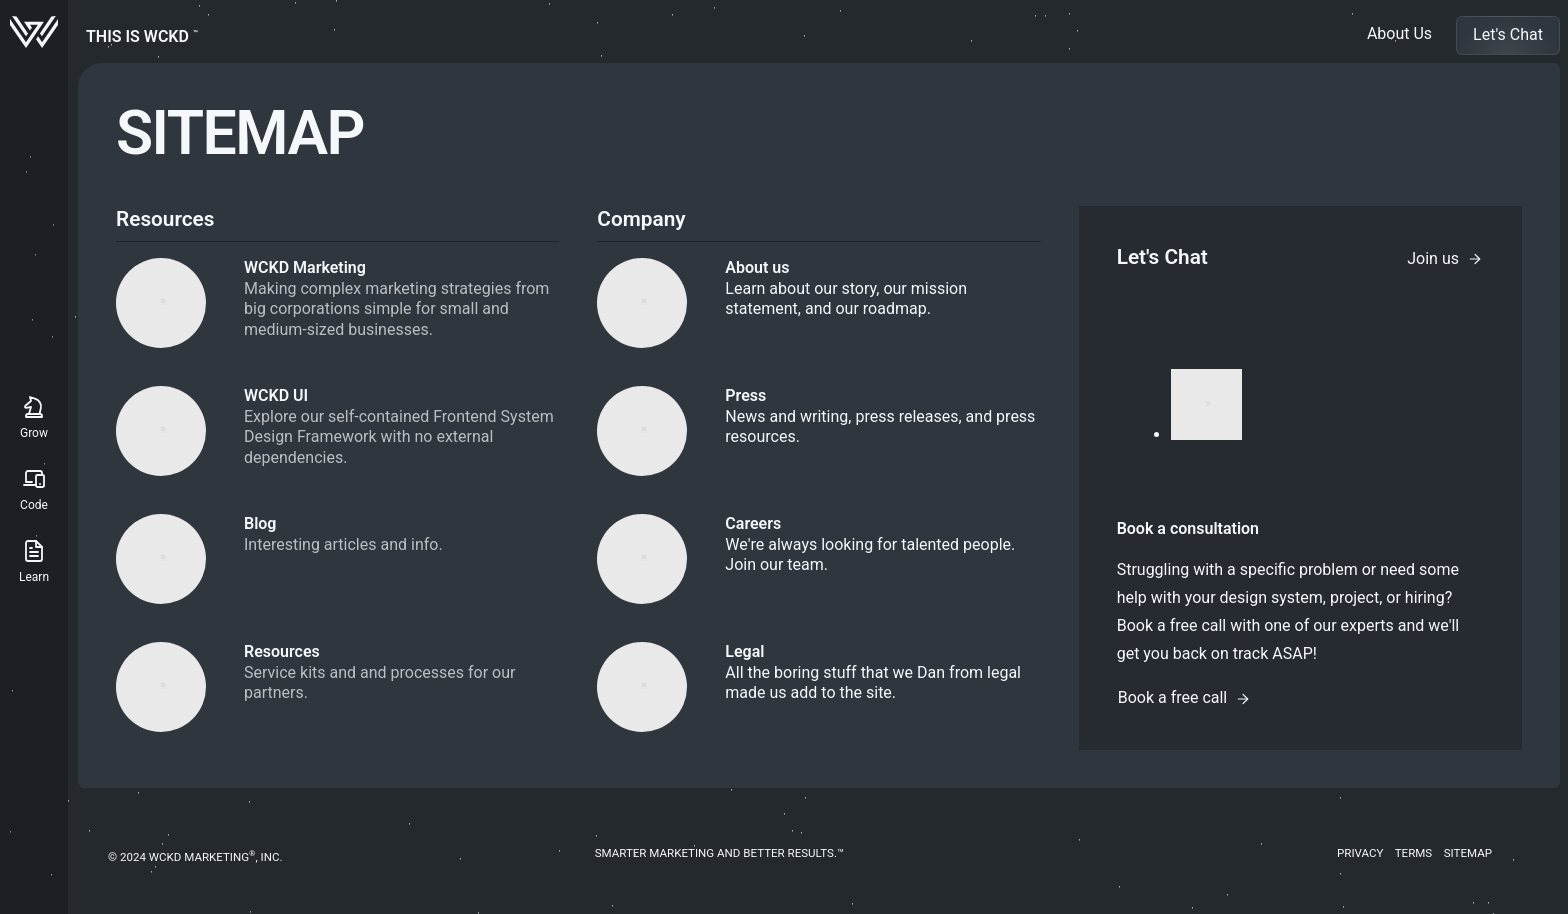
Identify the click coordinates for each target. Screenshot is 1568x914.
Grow (34, 415)
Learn (34, 559)
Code (34, 487)
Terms (1414, 853)
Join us (1445, 258)
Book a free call (1185, 697)
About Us (1399, 33)
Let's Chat (1508, 34)
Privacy (1360, 853)
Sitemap (1468, 853)
